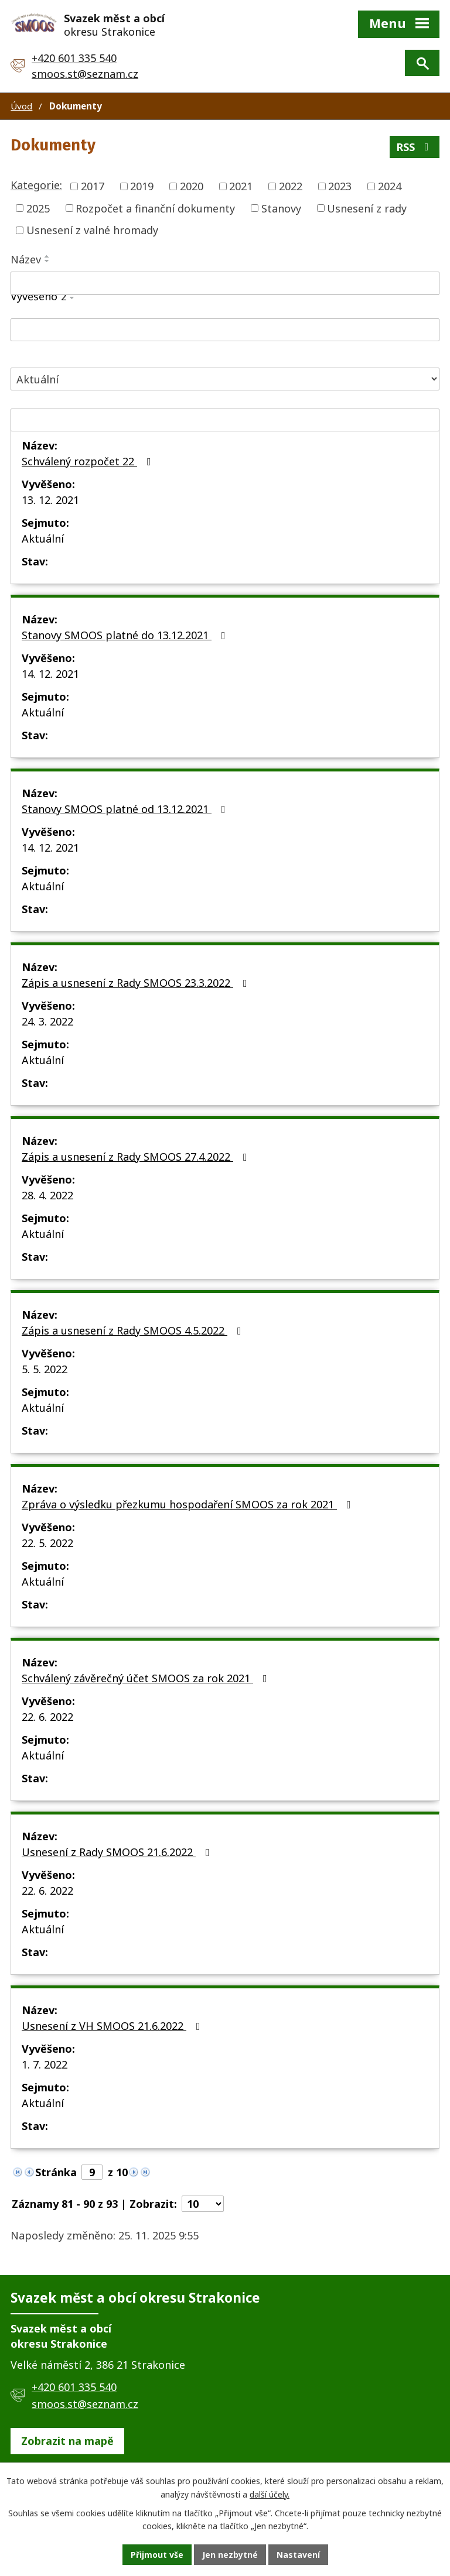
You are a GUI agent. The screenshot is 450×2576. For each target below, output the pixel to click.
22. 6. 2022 (47, 1717)
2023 (340, 186)
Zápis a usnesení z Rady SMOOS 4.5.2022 (134, 1330)
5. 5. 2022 (44, 1369)
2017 (92, 186)
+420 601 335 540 (74, 58)
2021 (241, 186)
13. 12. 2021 (50, 500)
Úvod (21, 106)
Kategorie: (36, 185)
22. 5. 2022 (47, 1543)
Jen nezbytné (230, 2554)
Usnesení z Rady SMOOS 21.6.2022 (118, 1852)
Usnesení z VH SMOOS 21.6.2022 (113, 2026)
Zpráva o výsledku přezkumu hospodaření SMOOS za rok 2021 (189, 1504)
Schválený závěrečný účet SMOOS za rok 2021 (147, 1678)
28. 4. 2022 (47, 1195)
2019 (142, 186)
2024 (389, 186)
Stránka (56, 2172)
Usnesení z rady (367, 208)
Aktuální (43, 538)
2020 (191, 186)
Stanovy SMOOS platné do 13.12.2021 (126, 635)
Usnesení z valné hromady (92, 230)
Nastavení (298, 2554)
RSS (415, 147)
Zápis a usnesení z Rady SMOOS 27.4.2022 (137, 1157)
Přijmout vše (157, 2554)
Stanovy (281, 208)
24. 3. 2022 (47, 1021)
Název (26, 259)
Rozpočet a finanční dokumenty (155, 208)
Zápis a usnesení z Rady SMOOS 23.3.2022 (137, 983)
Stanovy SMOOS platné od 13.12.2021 (126, 809)
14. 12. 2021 (50, 674)
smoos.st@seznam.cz (85, 74)
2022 (290, 186)
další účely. (269, 2494)
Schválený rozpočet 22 (89, 461)
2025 (38, 208)
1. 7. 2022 (44, 2064)
